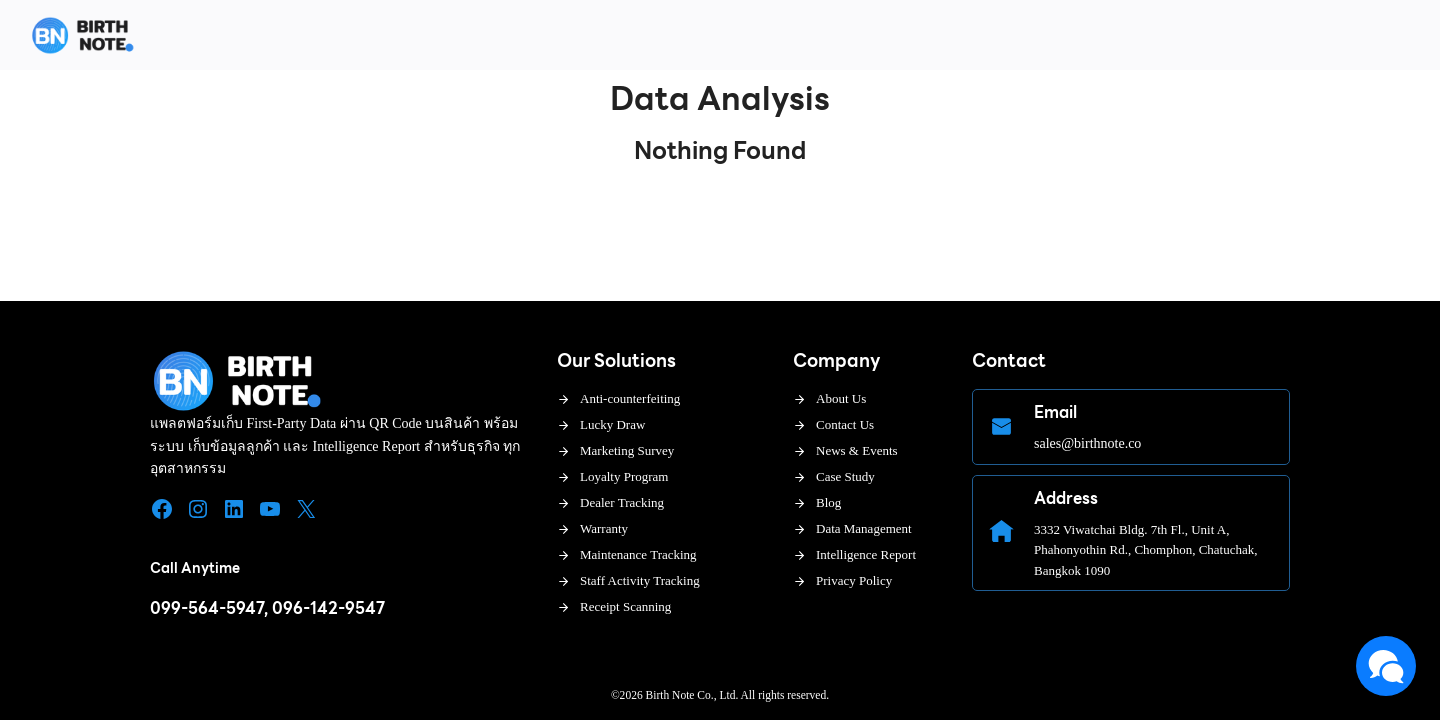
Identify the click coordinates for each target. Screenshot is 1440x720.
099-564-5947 (207, 608)
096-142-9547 (328, 608)
